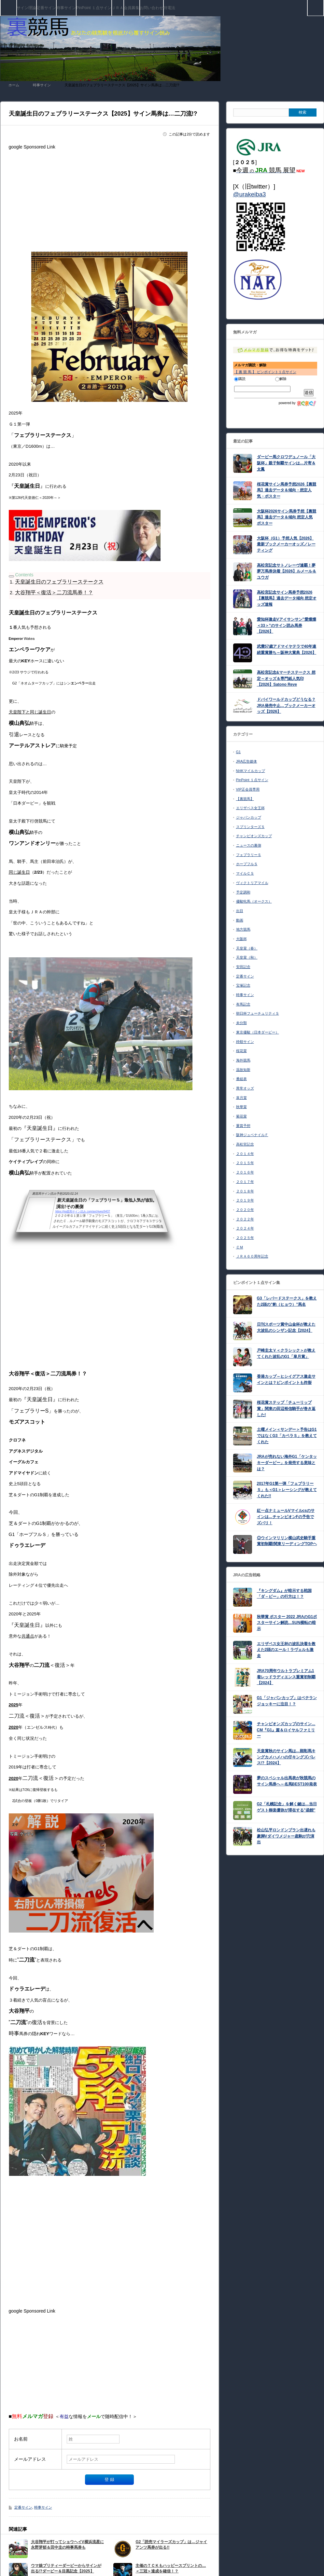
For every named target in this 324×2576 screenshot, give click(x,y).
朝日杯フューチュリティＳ (257, 1013)
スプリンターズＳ (250, 827)
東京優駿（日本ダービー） (257, 1032)
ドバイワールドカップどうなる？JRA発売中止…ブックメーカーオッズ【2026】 (286, 705)
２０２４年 (245, 1228)
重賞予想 (243, 1126)
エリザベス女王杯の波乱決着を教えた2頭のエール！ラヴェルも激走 (286, 1649)
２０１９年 (245, 1200)
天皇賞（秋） (247, 957)
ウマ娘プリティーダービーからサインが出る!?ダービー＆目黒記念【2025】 (66, 2568)
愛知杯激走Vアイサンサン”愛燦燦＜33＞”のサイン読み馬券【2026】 (286, 625)
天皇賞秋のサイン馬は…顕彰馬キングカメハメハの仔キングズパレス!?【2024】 (286, 1757)
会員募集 (131, 8)
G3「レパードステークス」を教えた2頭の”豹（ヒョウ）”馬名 (287, 1301)
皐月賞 (241, 1098)
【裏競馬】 (245, 799)
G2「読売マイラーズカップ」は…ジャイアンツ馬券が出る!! (171, 2545)
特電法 (169, 8)
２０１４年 (245, 1154)
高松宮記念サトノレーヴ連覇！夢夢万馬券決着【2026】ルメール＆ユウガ (287, 571)
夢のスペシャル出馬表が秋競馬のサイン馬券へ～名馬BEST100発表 (287, 1781)
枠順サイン (245, 1042)
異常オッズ (245, 1088)
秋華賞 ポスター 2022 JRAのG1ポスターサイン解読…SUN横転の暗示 (287, 1622)
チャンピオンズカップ (254, 836)
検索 (323, 2)
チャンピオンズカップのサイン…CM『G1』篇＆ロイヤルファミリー (286, 1730)
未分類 (241, 1023)
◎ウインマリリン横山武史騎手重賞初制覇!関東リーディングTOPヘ (287, 1541)
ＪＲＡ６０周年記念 (252, 1256)
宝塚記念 (243, 985)
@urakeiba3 (249, 194)
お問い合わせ (151, 8)
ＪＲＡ (117, 8)
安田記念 (243, 967)
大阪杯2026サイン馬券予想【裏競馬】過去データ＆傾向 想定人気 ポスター (287, 517)
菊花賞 (241, 1116)
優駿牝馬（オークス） (254, 901)
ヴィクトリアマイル (252, 883)
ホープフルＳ (247, 864)
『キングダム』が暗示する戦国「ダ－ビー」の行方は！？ (284, 1593)
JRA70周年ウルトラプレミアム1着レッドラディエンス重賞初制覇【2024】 (286, 1676)
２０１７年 (245, 1182)
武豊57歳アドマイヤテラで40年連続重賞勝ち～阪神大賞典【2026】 (287, 649)
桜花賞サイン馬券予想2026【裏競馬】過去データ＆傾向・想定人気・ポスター (287, 490)
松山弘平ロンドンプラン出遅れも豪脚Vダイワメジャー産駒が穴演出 (286, 1836)
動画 (239, 920)
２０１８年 (245, 1191)
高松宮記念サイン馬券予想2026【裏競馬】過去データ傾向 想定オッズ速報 (287, 598)
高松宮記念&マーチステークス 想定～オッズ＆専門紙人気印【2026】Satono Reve (286, 678)
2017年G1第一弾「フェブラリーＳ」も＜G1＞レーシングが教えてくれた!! (287, 1489)
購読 (240, 379)
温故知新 (243, 1070)
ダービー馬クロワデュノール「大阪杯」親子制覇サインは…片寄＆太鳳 (286, 463)
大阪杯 (241, 939)
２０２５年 (245, 1238)
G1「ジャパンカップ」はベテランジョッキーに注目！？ (287, 1701)
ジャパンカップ (248, 817)
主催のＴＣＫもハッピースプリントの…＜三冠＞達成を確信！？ (170, 2568)
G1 (238, 752)
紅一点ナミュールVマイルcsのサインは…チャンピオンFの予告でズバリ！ (286, 1516)
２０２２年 (245, 1219)
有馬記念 (243, 1004)
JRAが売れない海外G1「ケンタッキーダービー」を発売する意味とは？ (287, 1462)
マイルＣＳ (245, 873)
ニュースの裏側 (248, 845)
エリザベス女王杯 (250, 808)
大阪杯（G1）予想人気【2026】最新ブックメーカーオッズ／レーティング (286, 544)
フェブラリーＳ (248, 855)
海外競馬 (243, 1060)
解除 (281, 379)
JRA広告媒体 (246, 761)
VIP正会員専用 (248, 789)
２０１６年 (245, 1172)
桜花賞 (241, 1051)
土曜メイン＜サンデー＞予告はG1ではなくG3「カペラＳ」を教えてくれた (287, 1435)
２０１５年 (245, 1163)
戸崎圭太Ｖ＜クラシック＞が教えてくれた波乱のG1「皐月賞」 (286, 1353)
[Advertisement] (109, 198)
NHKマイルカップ (250, 771)
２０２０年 (245, 1210)
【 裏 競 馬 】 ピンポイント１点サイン (265, 372)
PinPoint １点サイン (93, 8)
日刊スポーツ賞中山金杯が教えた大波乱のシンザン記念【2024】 (286, 1327)
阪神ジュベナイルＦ (252, 1135)
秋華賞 (241, 1107)
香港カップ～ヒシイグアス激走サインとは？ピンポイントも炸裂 (286, 1379)
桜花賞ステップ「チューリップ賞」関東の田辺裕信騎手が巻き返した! (286, 1408)
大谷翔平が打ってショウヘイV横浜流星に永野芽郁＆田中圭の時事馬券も (67, 2545)
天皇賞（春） (247, 948)
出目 (239, 911)
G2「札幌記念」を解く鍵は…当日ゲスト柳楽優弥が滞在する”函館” (287, 1807)
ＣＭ (239, 1247)
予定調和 (243, 892)
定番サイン (46, 8)
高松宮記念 (245, 1144)
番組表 (241, 1079)
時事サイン (66, 8)
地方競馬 (243, 929)
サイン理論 (26, 8)
